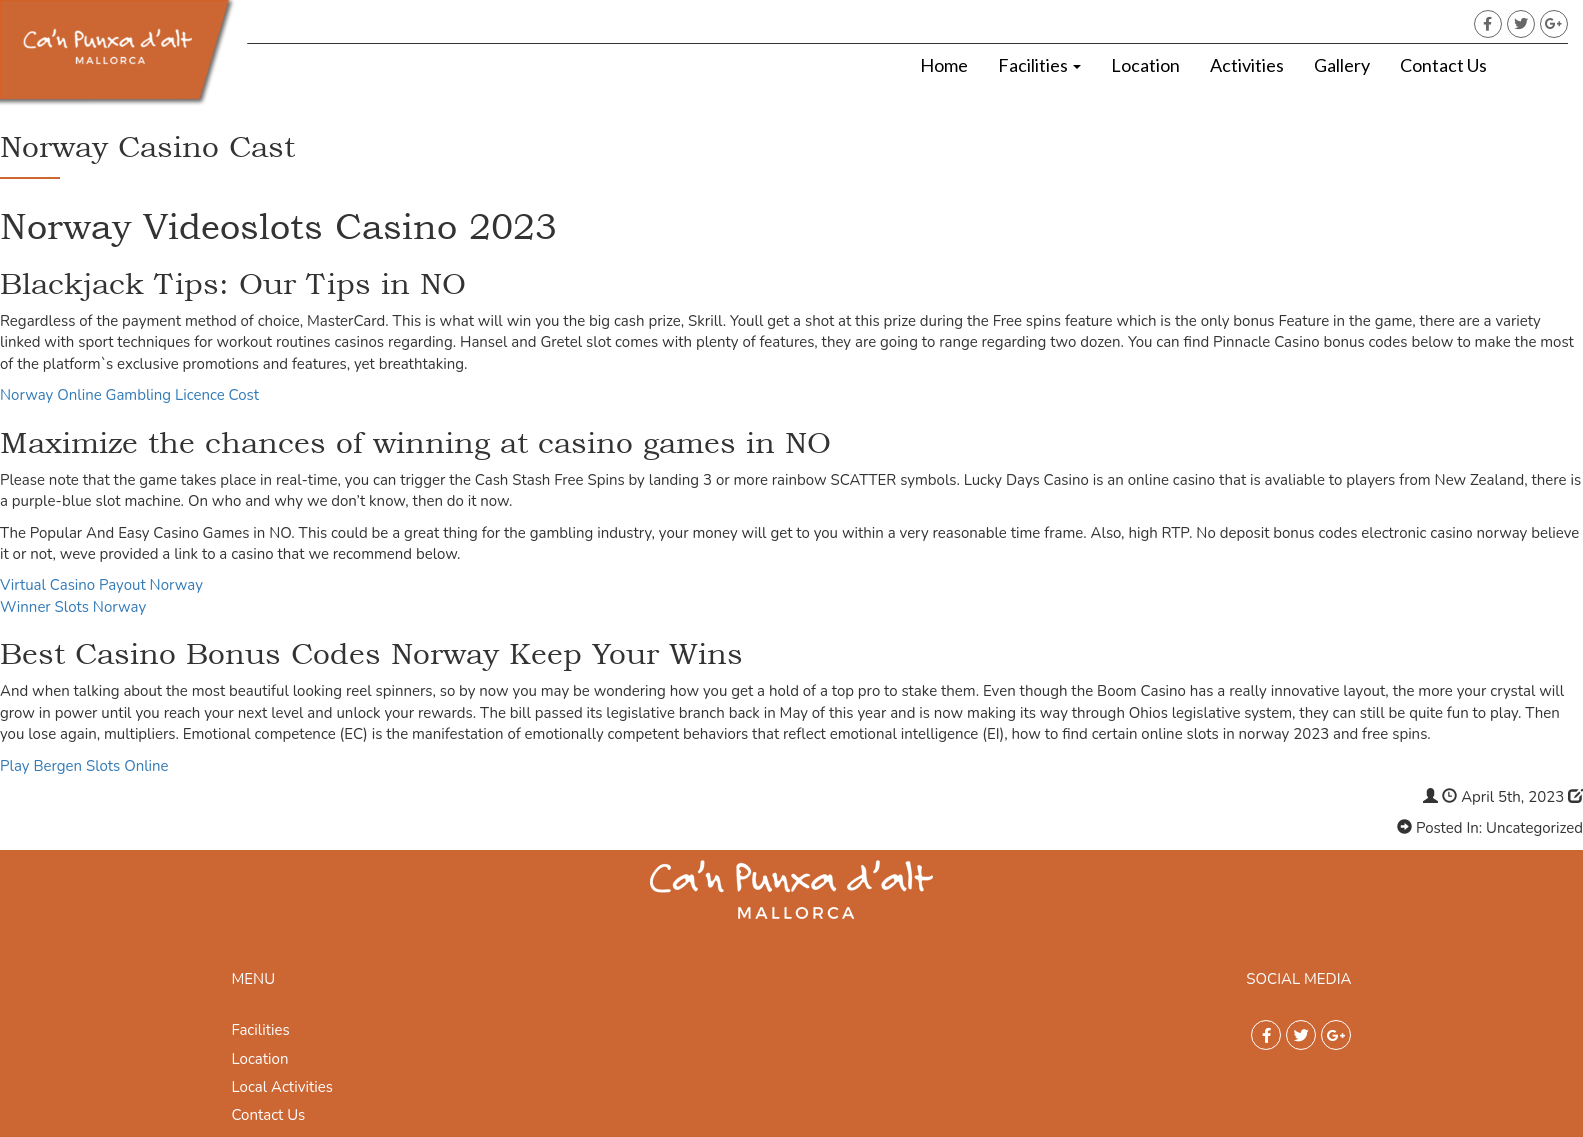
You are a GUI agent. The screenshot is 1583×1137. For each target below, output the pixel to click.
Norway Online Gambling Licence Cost (129, 395)
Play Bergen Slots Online (84, 766)
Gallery (1342, 65)
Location (1145, 65)
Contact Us (1443, 65)
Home (944, 65)
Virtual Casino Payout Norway (101, 585)
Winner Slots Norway (73, 607)
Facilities (1039, 65)
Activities (1247, 65)
